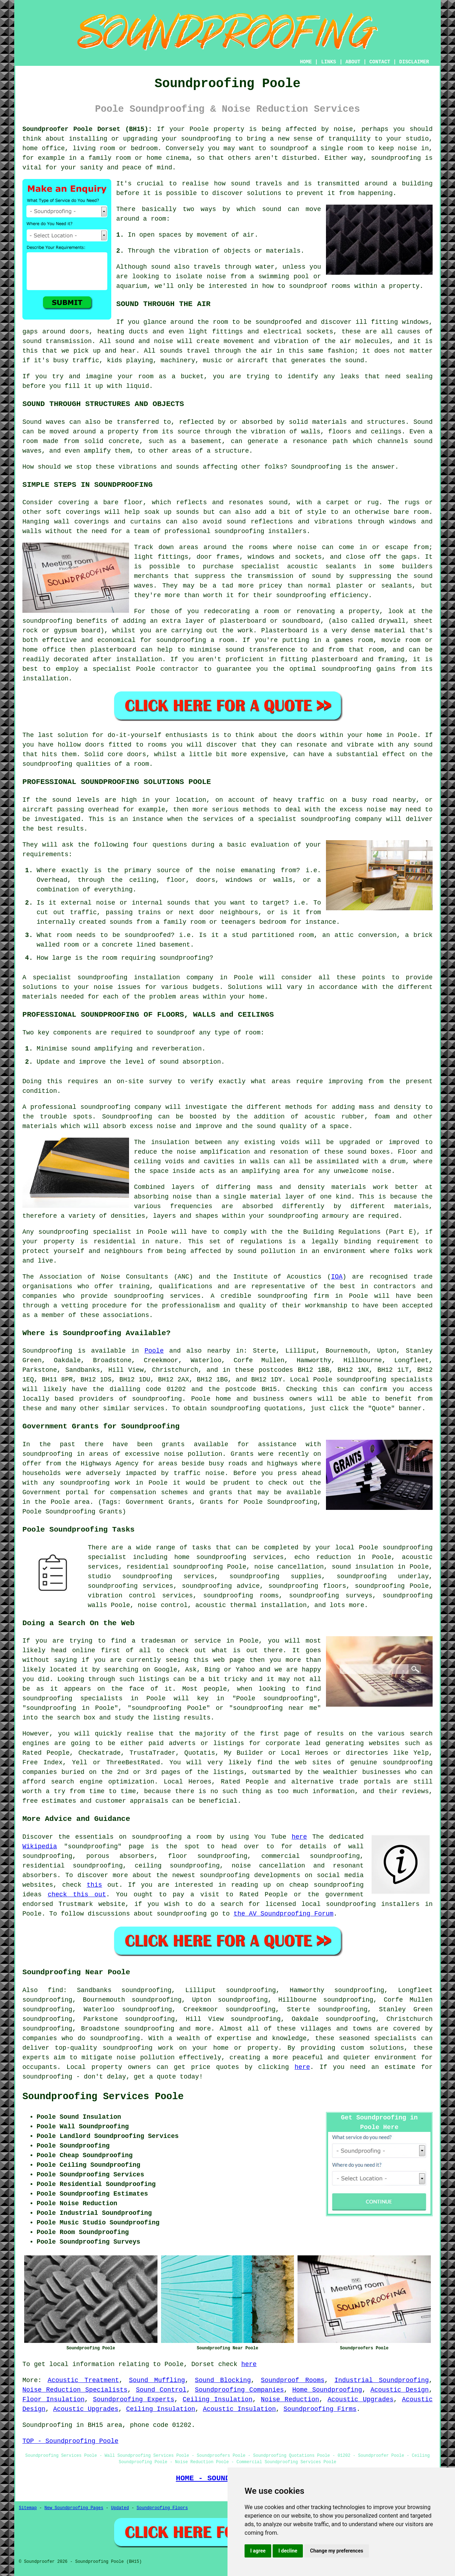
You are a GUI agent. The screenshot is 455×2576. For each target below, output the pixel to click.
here (299, 1836)
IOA (336, 1276)
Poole (154, 1350)
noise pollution (146, 2057)
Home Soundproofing (327, 2389)
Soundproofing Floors (162, 2508)
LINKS (328, 62)
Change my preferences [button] (336, 2551)
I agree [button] (258, 2551)
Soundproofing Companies (239, 2389)
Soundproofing (47, 1350)
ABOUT (353, 62)
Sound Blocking (223, 2380)
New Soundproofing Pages (73, 2508)
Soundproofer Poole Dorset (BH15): (87, 129)
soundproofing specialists (384, 1379)
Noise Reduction (290, 2399)
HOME (306, 62)
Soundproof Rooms (293, 2380)
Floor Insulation (53, 2399)
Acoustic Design (399, 2389)
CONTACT (379, 62)
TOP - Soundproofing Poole (70, 2441)
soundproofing (157, 1398)
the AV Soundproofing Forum (283, 1913)
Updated (120, 2508)
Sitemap (28, 2508)
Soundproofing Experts (133, 2399)
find (55, 1990)
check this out (77, 1894)
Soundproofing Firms (320, 2409)
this (94, 1884)
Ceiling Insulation (217, 2399)
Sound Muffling (157, 2380)
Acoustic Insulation (239, 2409)
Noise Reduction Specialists (75, 2389)
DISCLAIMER (414, 62)
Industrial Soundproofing (381, 2380)
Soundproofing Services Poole (103, 2096)
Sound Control (161, 2389)
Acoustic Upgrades (360, 2399)
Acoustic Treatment (83, 2380)
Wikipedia (39, 1846)
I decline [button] (287, 2551)
